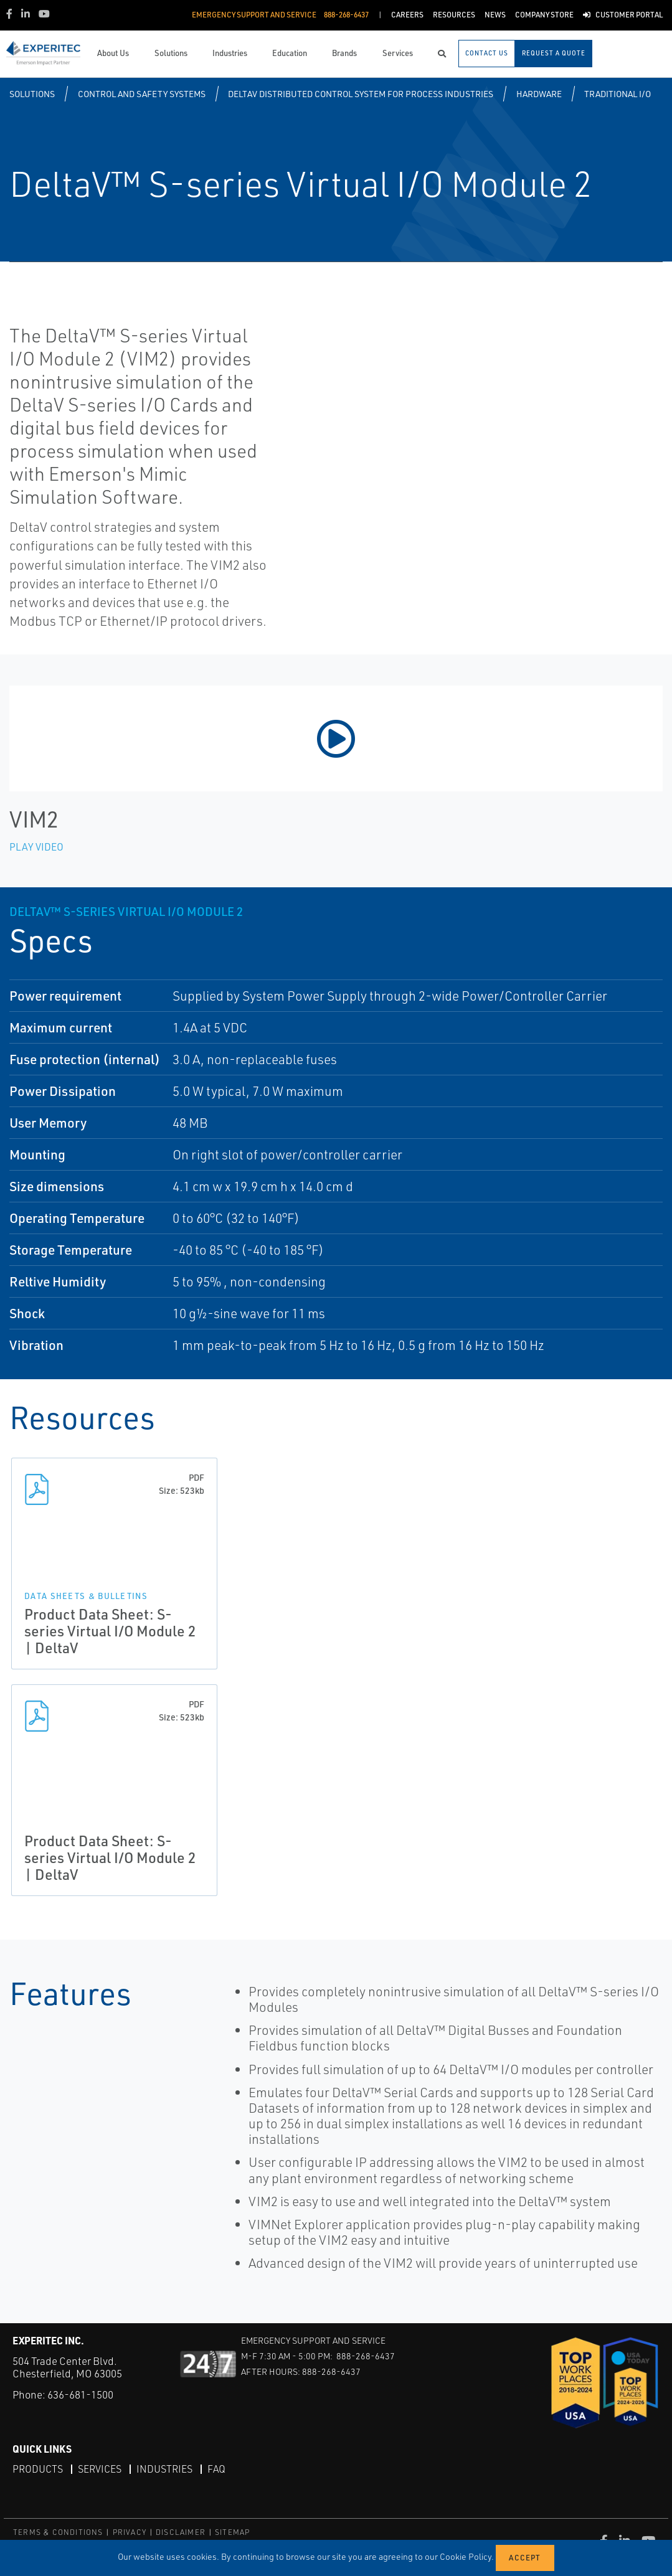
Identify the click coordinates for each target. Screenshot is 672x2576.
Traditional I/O (617, 93)
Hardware (539, 93)
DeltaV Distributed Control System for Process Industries (360, 93)
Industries (164, 2469)
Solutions (32, 93)
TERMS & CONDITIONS (58, 2532)
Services (99, 2469)
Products (37, 2469)
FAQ (216, 2469)
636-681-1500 (80, 2394)
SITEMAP (232, 2532)
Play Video (36, 847)
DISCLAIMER (181, 2532)
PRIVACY (129, 2532)
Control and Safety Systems (142, 93)
